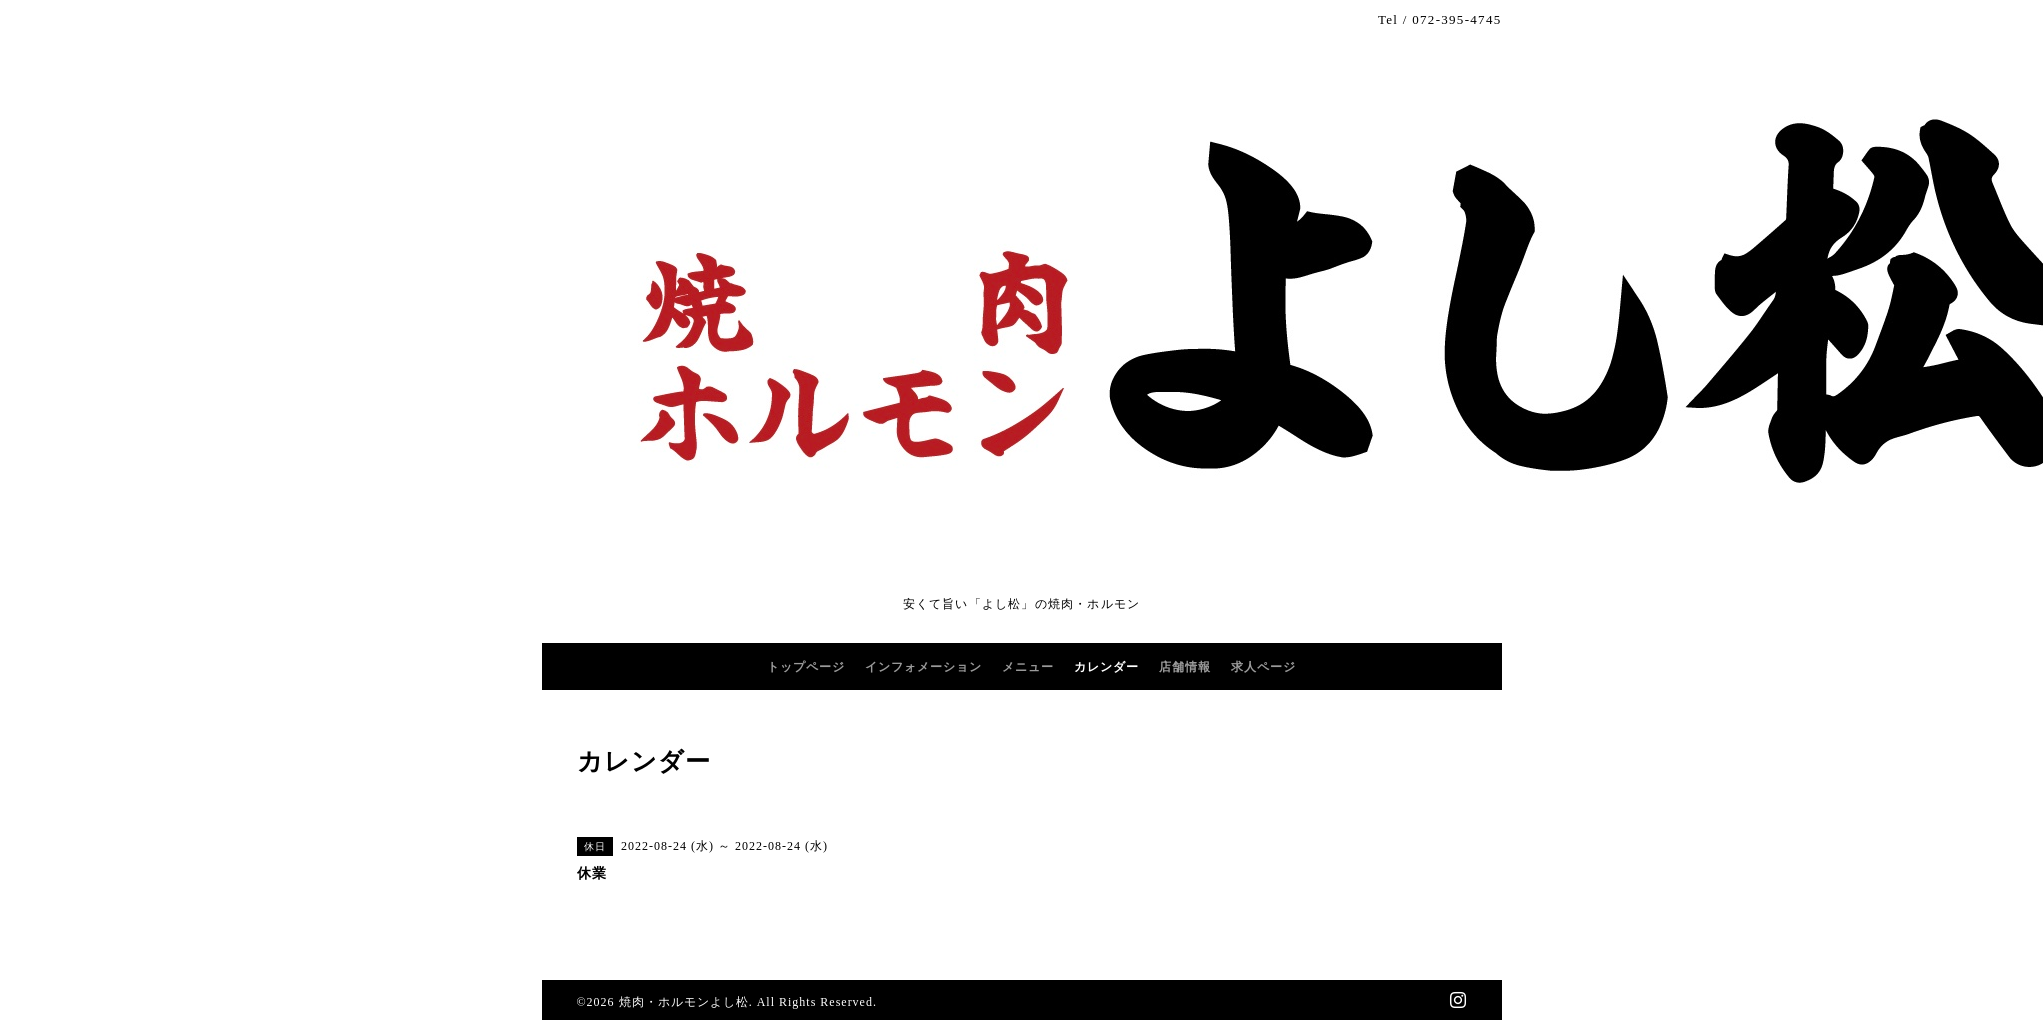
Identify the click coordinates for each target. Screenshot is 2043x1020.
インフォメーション (923, 667)
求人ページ (1263, 667)
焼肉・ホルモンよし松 (684, 1002)
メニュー (1028, 667)
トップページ (806, 667)
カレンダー (1106, 667)
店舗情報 (1185, 667)
